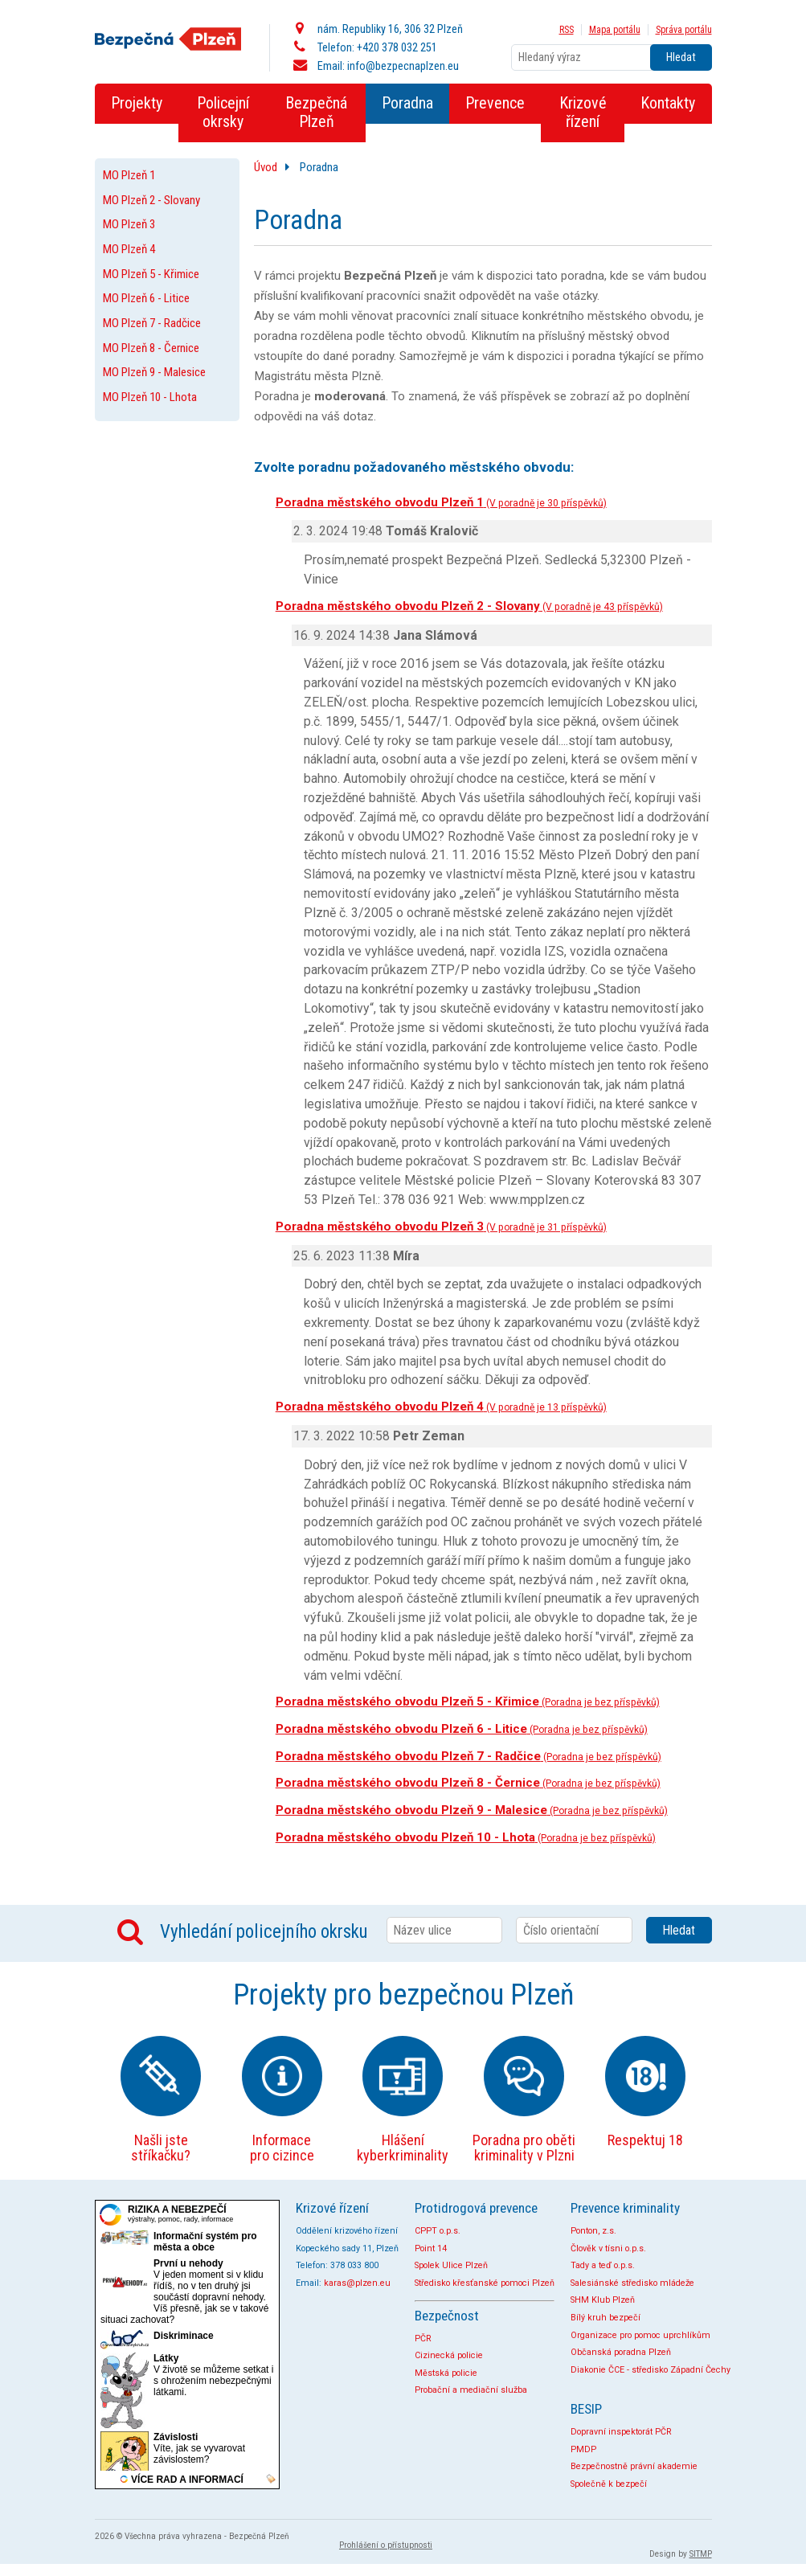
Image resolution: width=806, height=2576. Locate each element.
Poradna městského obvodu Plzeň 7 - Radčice (468, 1756)
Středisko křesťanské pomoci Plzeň (484, 2283)
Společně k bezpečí (609, 2484)
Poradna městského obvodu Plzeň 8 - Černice (468, 1782)
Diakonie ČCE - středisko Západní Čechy (650, 2370)
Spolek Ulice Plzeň (451, 2265)
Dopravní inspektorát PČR (621, 2432)
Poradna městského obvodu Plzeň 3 (441, 1226)
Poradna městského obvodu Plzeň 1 (441, 502)
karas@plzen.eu (357, 2283)
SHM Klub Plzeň (603, 2300)
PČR (423, 2338)
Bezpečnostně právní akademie (634, 2466)
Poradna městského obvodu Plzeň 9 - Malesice (472, 1810)
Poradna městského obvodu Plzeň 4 (441, 1406)
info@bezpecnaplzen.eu (403, 66)
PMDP (583, 2449)
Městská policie (446, 2373)
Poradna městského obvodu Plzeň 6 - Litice (462, 1729)
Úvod (265, 167)
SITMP (700, 2553)
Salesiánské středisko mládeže (632, 2283)
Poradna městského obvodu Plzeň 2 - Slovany (469, 606)
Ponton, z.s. (593, 2231)
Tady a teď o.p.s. (603, 2265)
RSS (566, 29)
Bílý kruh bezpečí (605, 2317)
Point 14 (431, 2248)
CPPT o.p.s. (437, 2231)
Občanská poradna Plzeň (621, 2352)
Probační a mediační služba (471, 2390)
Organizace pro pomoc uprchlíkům (640, 2335)
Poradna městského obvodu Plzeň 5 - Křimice (468, 1701)
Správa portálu (684, 29)
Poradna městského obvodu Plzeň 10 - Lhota (466, 1837)
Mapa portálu (614, 29)
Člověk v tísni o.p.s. (608, 2248)
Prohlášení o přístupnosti (385, 2545)
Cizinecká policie (449, 2355)
